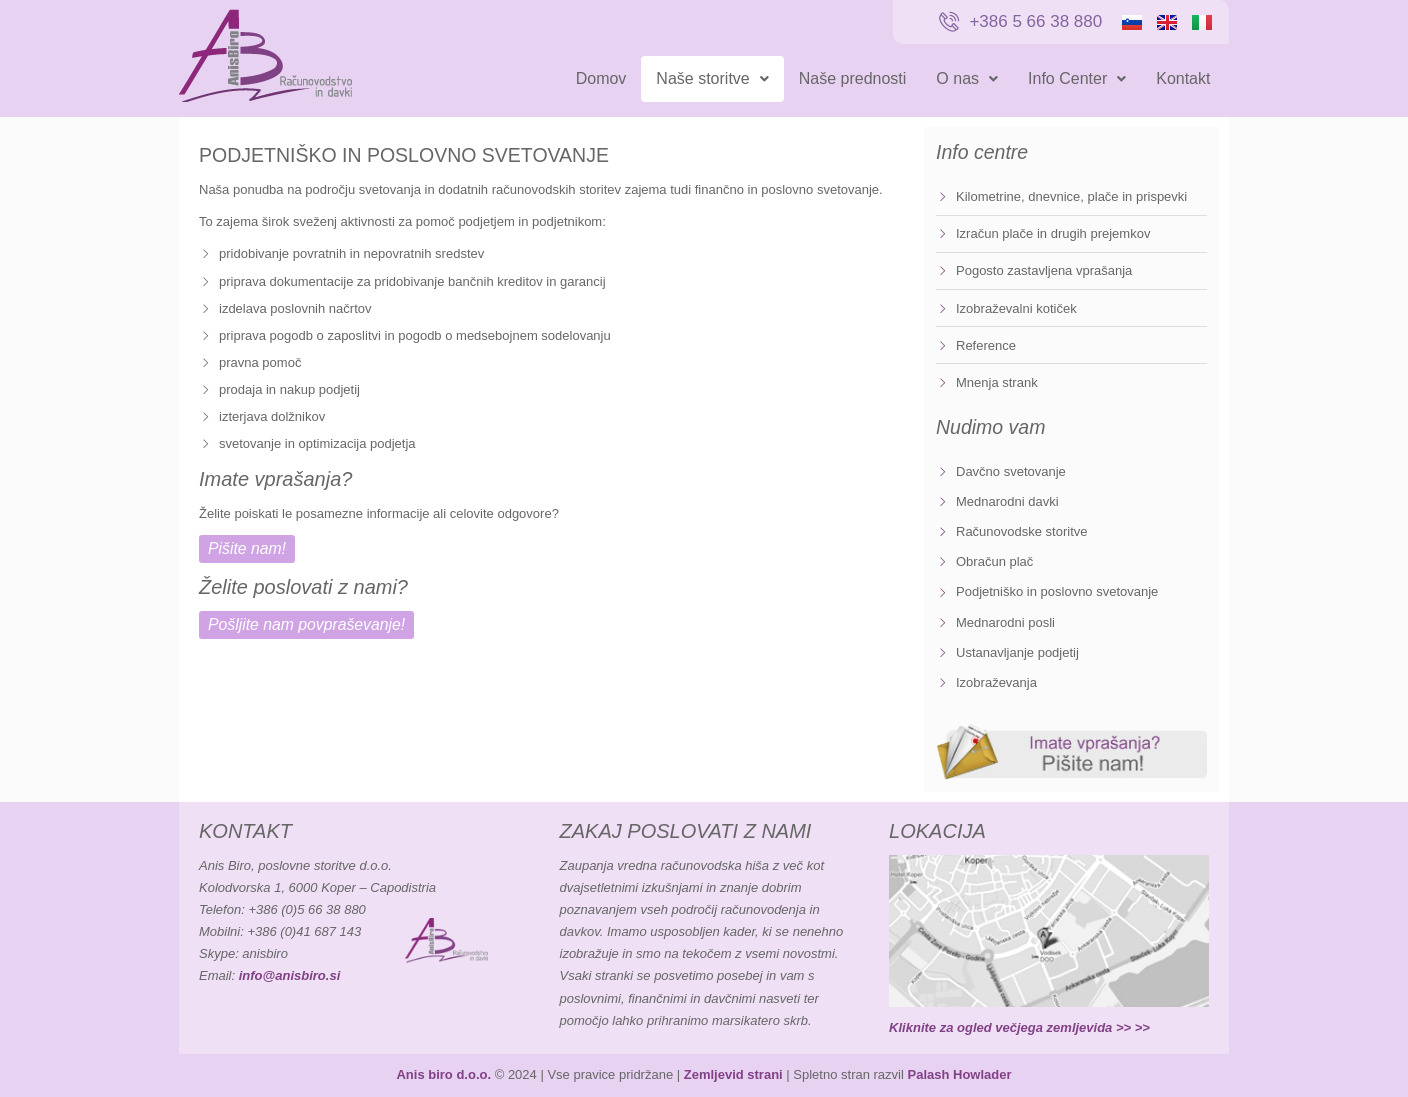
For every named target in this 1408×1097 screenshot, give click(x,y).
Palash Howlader (959, 1074)
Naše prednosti (853, 78)
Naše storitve (712, 78)
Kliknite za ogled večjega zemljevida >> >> (1019, 1027)
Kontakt (1183, 78)
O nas (967, 78)
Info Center (1077, 78)
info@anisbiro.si (290, 975)
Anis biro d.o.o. (443, 1074)
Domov (601, 78)
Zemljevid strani (733, 1074)
